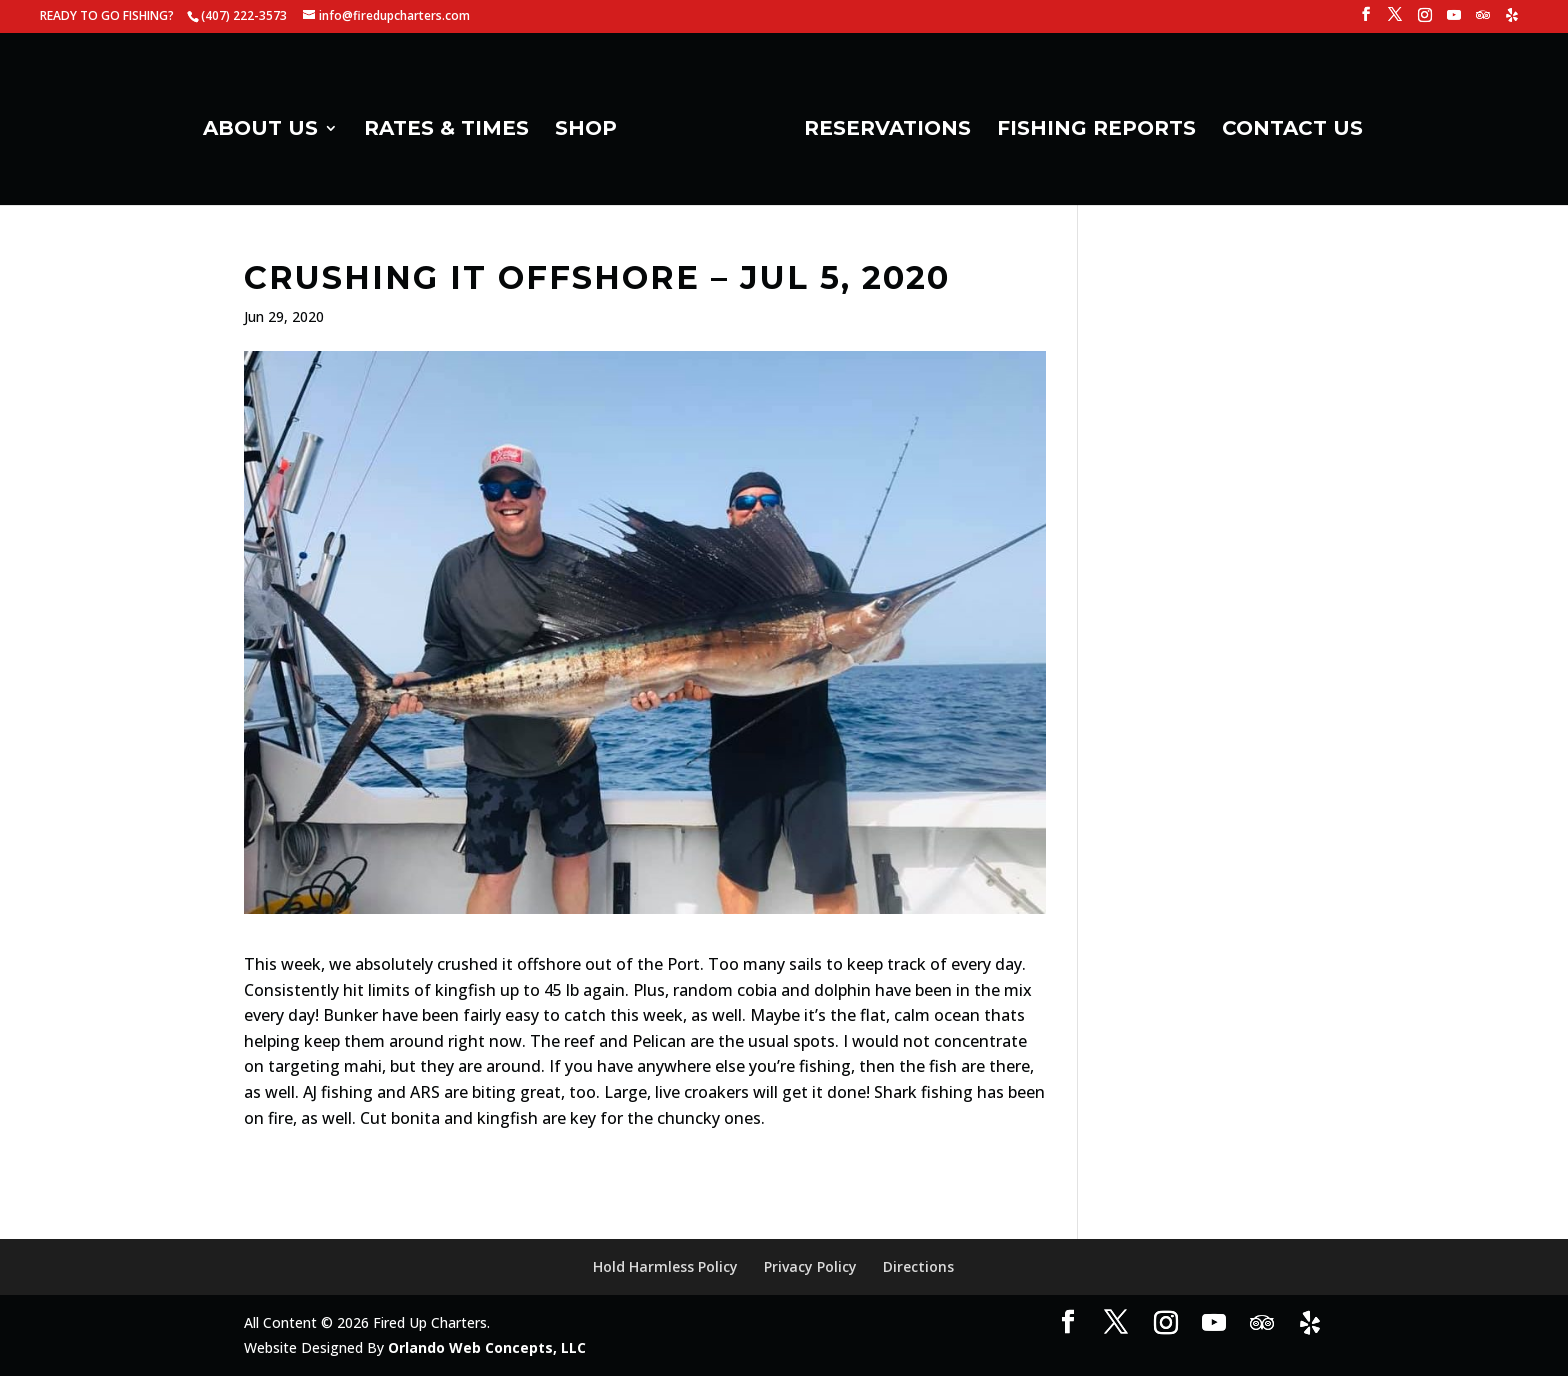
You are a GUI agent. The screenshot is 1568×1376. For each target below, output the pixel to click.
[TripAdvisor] (1483, 20)
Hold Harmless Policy (665, 1266)
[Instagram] (1425, 20)
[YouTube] (1454, 20)
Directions (918, 1266)
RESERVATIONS (887, 130)
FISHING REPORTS (1096, 130)
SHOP (586, 130)
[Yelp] (1512, 20)
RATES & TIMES (446, 130)
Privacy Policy (810, 1266)
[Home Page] (709, 136)
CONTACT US (1292, 130)
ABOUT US (260, 130)
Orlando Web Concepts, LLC (487, 1347)
